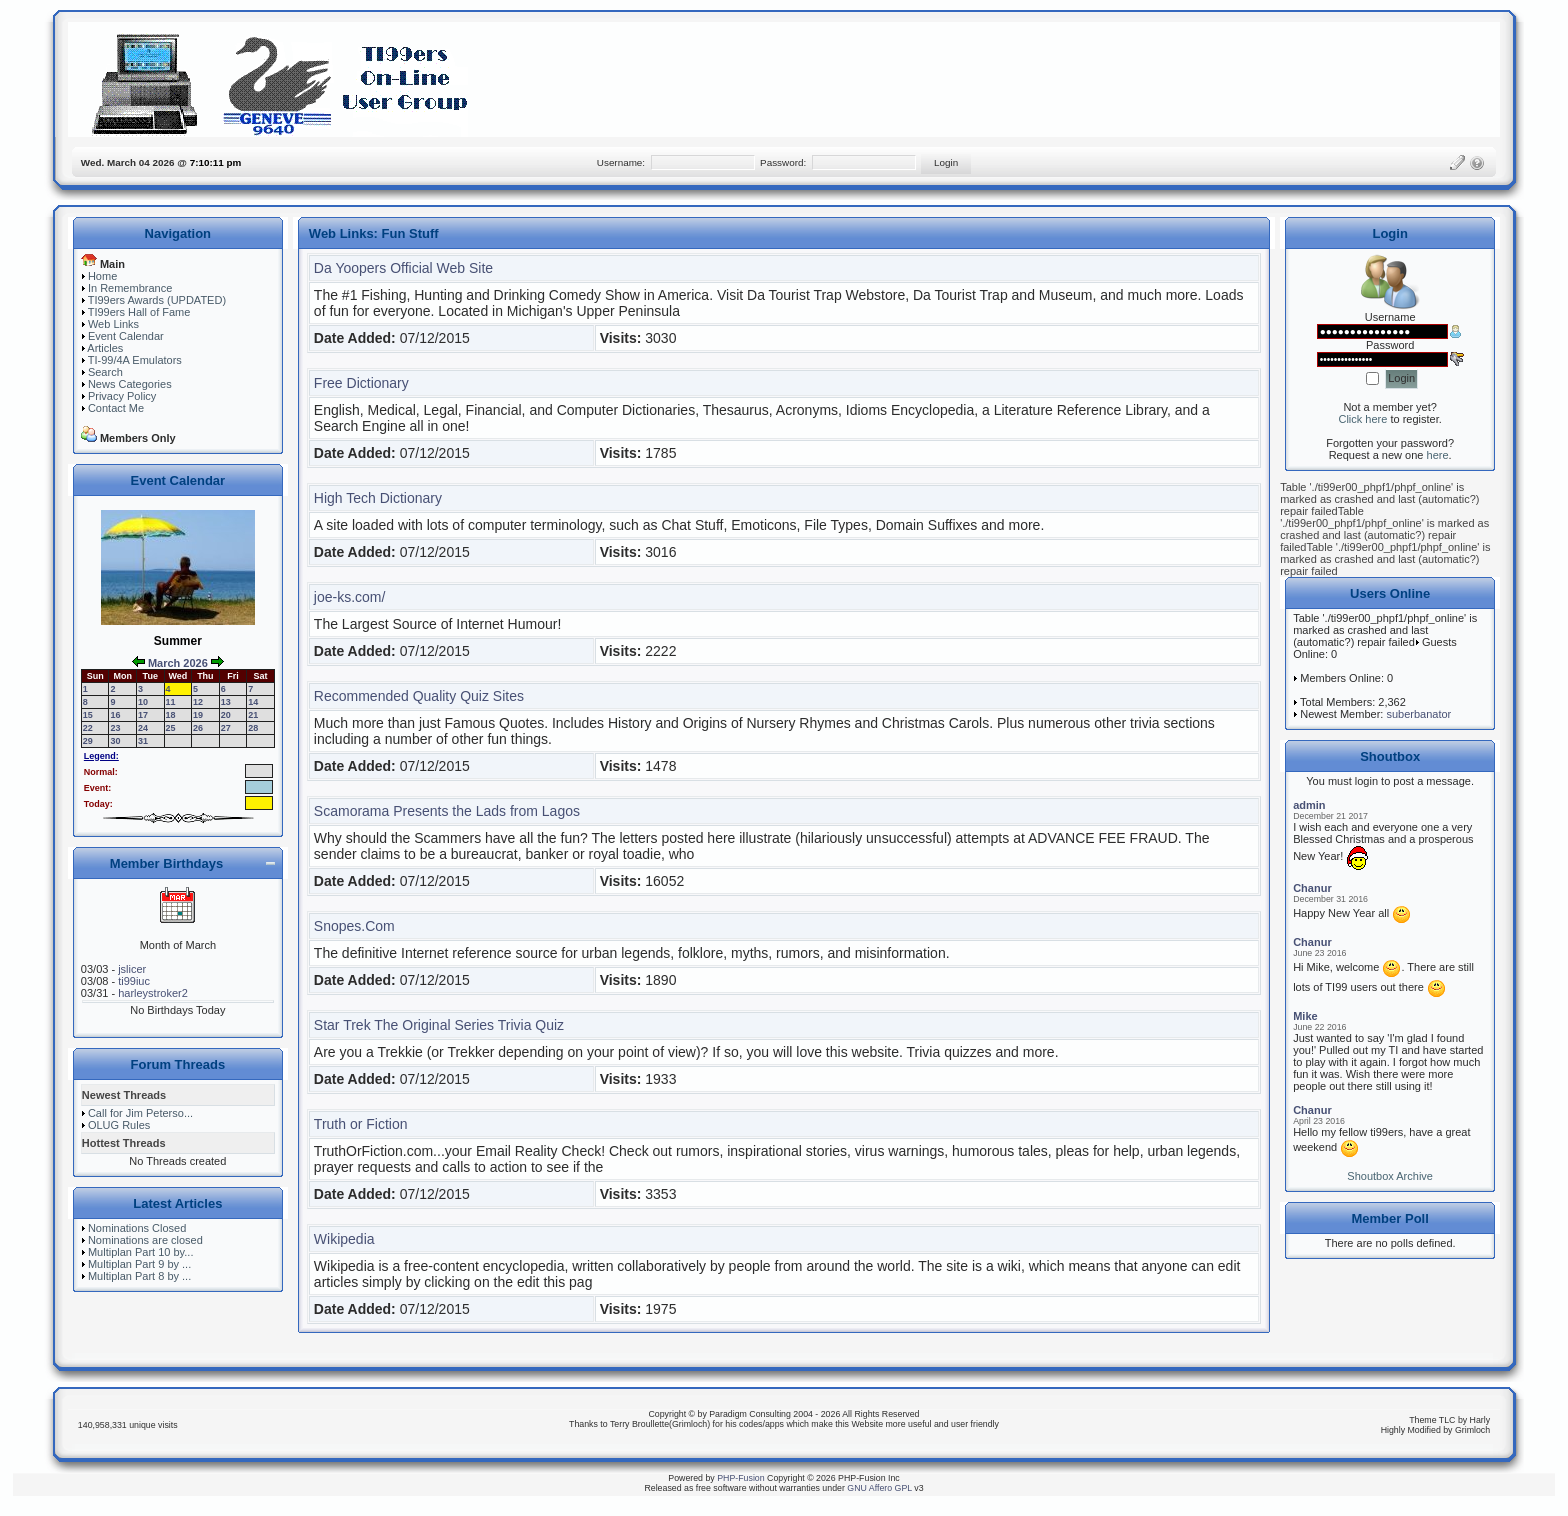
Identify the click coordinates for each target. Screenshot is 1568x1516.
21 (253, 715)
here (1438, 455)
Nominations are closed (145, 1240)
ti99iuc (134, 981)
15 (88, 715)
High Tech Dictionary (378, 498)
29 (88, 741)
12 (198, 702)
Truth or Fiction (361, 1124)
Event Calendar (126, 336)
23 (115, 728)
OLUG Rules (119, 1125)
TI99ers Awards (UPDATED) (157, 300)
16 (115, 715)
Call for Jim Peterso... (140, 1113)
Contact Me (116, 408)
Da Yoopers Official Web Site (403, 268)
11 (171, 702)
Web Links (113, 324)
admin (1309, 805)
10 (143, 702)
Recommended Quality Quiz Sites (419, 696)
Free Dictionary (361, 383)
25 (171, 728)
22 (88, 728)
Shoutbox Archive (1390, 1176)
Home (102, 276)
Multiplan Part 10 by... (141, 1252)
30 (115, 741)
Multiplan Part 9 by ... (139, 1264)
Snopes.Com (354, 926)
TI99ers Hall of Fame (139, 312)
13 (226, 702)
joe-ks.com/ (350, 597)
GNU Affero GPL (879, 1488)
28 (253, 728)
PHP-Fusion (740, 1478)
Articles (105, 348)
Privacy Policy (122, 396)
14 (253, 702)
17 (143, 715)
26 (198, 728)
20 (226, 715)
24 (143, 728)
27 (226, 728)
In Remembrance (130, 288)
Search (105, 372)
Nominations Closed (137, 1228)
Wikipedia (344, 1239)
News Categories (130, 384)
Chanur (1312, 888)
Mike (1305, 1016)
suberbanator (1418, 714)
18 (171, 715)
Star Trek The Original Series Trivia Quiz (439, 1025)
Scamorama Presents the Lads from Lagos (447, 811)
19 (198, 715)
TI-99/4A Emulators (135, 360)
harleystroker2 (153, 993)
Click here (1362, 419)
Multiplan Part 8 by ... (139, 1276)
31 (143, 741)
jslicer (132, 969)
